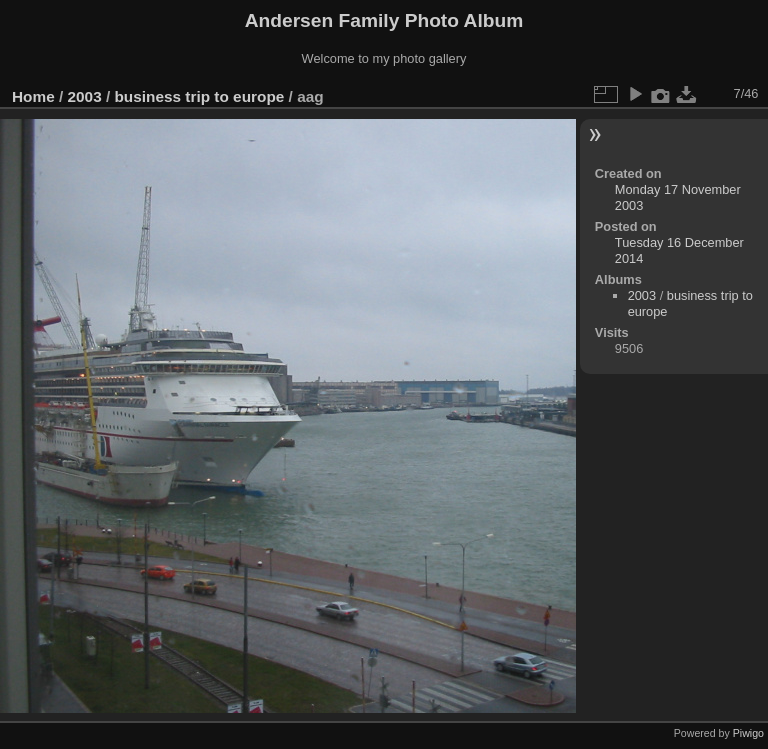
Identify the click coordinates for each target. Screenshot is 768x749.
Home (33, 96)
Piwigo (748, 733)
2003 (85, 96)
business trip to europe (199, 96)
